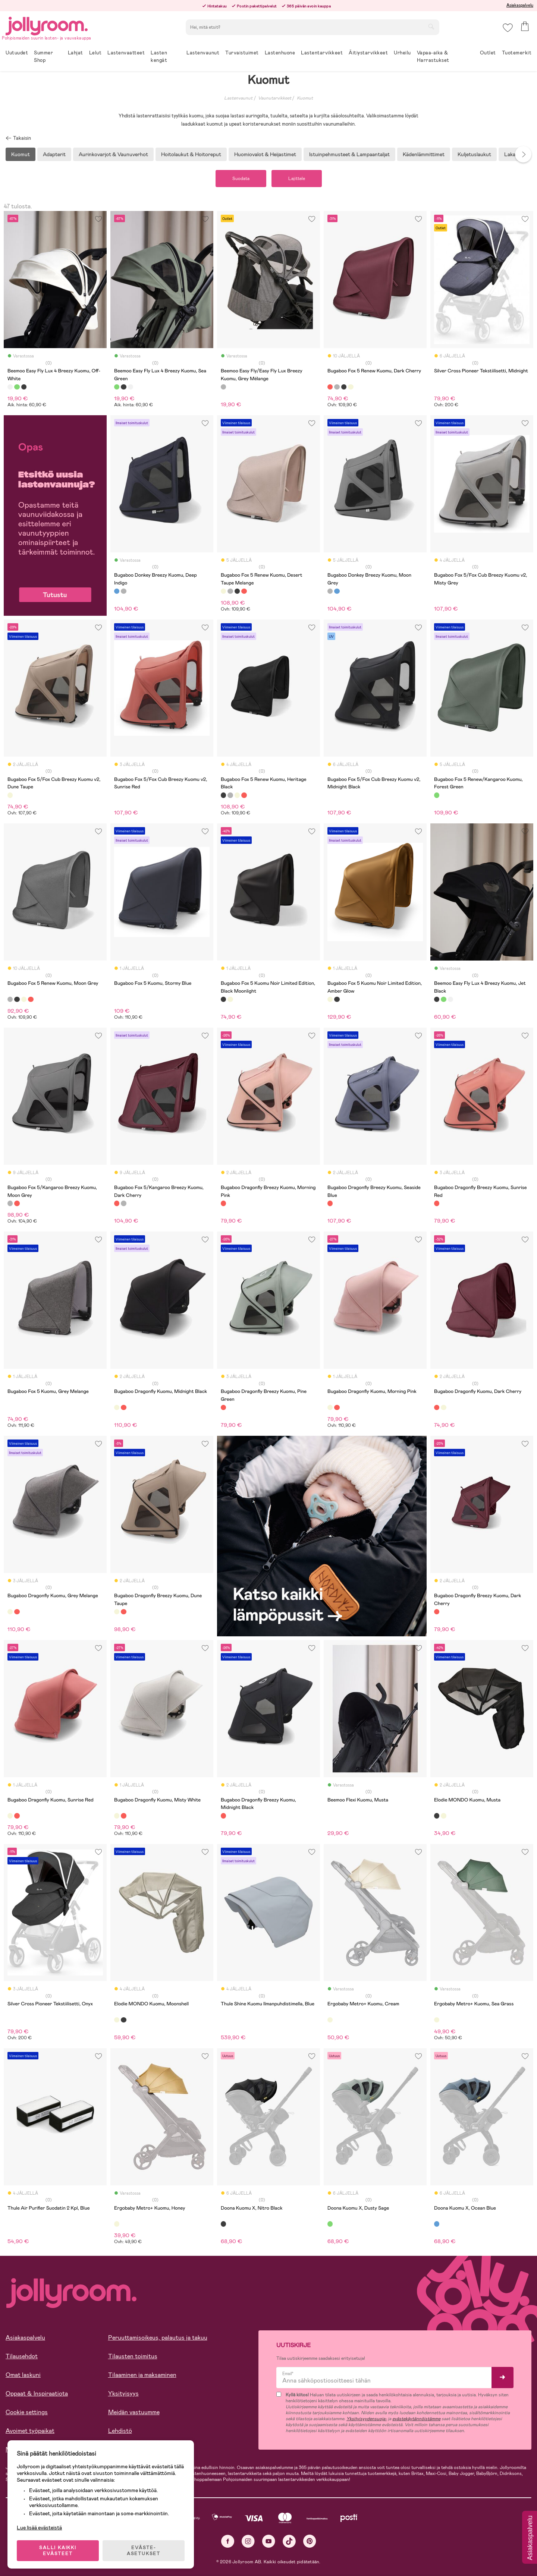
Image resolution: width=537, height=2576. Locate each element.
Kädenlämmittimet (424, 154)
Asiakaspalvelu (519, 5)
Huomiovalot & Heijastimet (265, 154)
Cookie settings (27, 2412)
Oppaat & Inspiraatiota (37, 2393)
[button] (507, 27)
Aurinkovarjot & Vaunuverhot (113, 154)
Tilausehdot (22, 2356)
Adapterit (54, 154)
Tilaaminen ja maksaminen (142, 2375)
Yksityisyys (123, 2393)
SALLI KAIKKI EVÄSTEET (57, 2551)
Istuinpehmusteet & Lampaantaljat (349, 154)
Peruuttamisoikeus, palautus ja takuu (157, 2338)
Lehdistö (120, 2431)
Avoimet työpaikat (30, 2431)
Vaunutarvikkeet (274, 98)
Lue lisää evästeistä (39, 2527)
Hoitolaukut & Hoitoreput (191, 154)
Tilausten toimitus (132, 2356)
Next (523, 154)
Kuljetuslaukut (474, 154)
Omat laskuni (23, 2375)
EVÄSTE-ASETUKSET (143, 2551)
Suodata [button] (240, 179)
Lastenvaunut (238, 98)
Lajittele (296, 179)
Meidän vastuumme (134, 2412)
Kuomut (305, 98)
